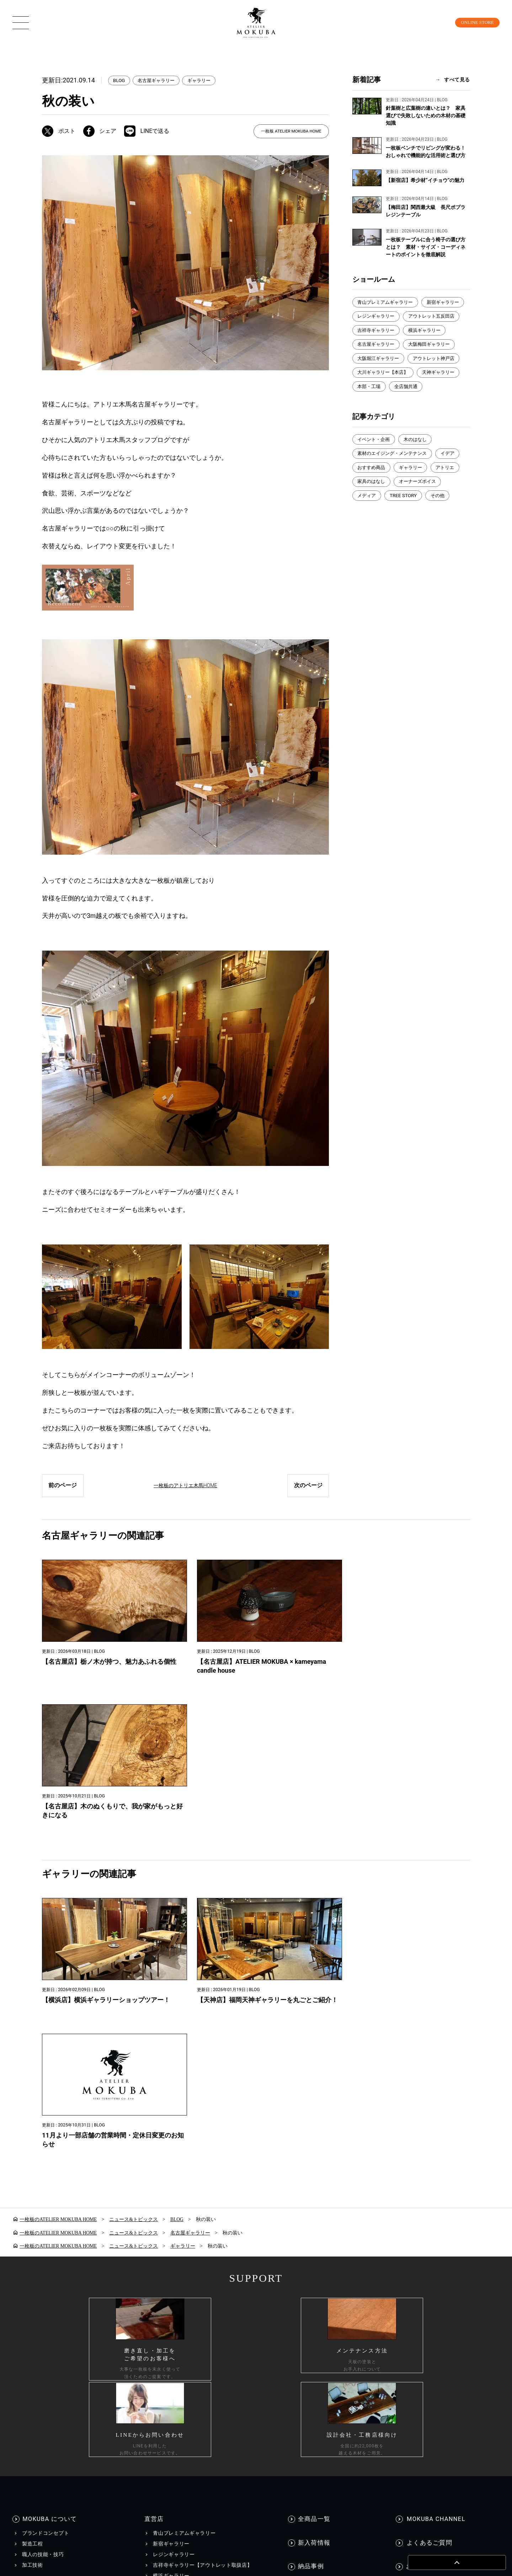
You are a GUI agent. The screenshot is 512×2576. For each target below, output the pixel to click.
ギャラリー (204, 81)
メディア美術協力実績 (324, 2297)
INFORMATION (320, 2251)
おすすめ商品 (373, 485)
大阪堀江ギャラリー (438, 360)
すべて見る (457, 79)
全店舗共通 (408, 403)
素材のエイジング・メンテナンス (395, 471)
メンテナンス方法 (43, 2290)
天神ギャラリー (443, 389)
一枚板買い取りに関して (434, 2245)
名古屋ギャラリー (159, 81)
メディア (368, 514)
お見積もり (418, 2224)
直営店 (152, 2145)
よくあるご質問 (428, 2166)
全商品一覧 (314, 2145)
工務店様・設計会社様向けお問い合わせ (452, 2234)
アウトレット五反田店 (382, 331)
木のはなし (418, 456)
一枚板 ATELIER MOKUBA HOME (290, 131)
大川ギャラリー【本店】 (385, 389)
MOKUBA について (49, 2145)
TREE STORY (405, 514)
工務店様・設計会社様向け (412, 2421)
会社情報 (295, 2421)
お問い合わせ (425, 2188)
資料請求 (415, 2213)
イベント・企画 (375, 456)
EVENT (306, 2276)
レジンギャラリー (426, 317)
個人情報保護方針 (85, 2421)
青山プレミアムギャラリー (387, 302)
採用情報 (339, 2421)
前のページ (63, 1487)
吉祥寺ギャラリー (441, 331)
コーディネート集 (43, 2279)
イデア (453, 471)
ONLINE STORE (472, 22)
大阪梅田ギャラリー (380, 360)
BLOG (119, 81)
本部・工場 (370, 403)
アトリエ (450, 485)
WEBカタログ (173, 2287)
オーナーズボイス (421, 499)
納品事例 (311, 2188)
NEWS (305, 2265)
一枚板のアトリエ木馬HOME (185, 1487)
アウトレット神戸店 (380, 374)
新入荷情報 (314, 2166)
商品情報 (35, 2212)
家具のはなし (373, 499)
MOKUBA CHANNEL (435, 2145)
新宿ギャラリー (375, 317)
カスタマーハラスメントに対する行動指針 (197, 2421)
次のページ (307, 1487)
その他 (441, 514)
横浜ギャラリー (375, 346)
